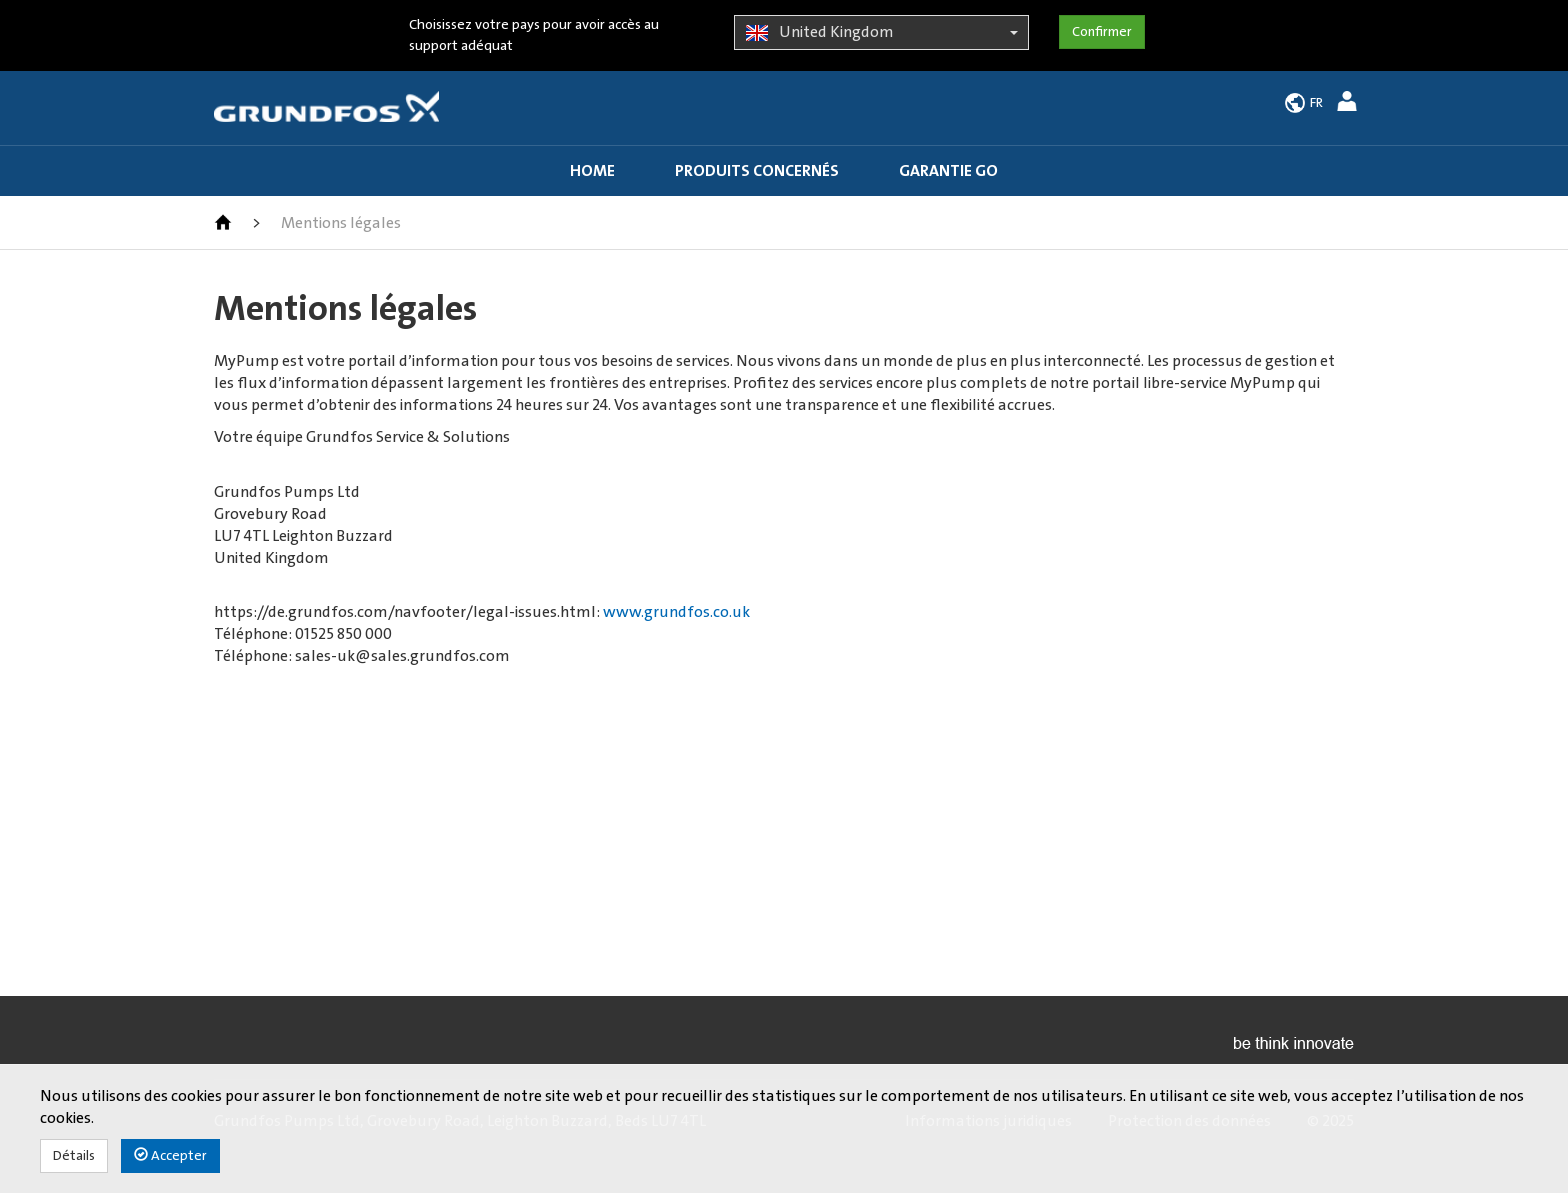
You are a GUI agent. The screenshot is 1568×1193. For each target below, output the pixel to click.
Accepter (170, 1155)
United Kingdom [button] (881, 33)
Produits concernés (757, 171)
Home (592, 171)
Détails (74, 1156)
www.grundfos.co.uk (676, 612)
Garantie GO (948, 171)
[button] (1349, 104)
